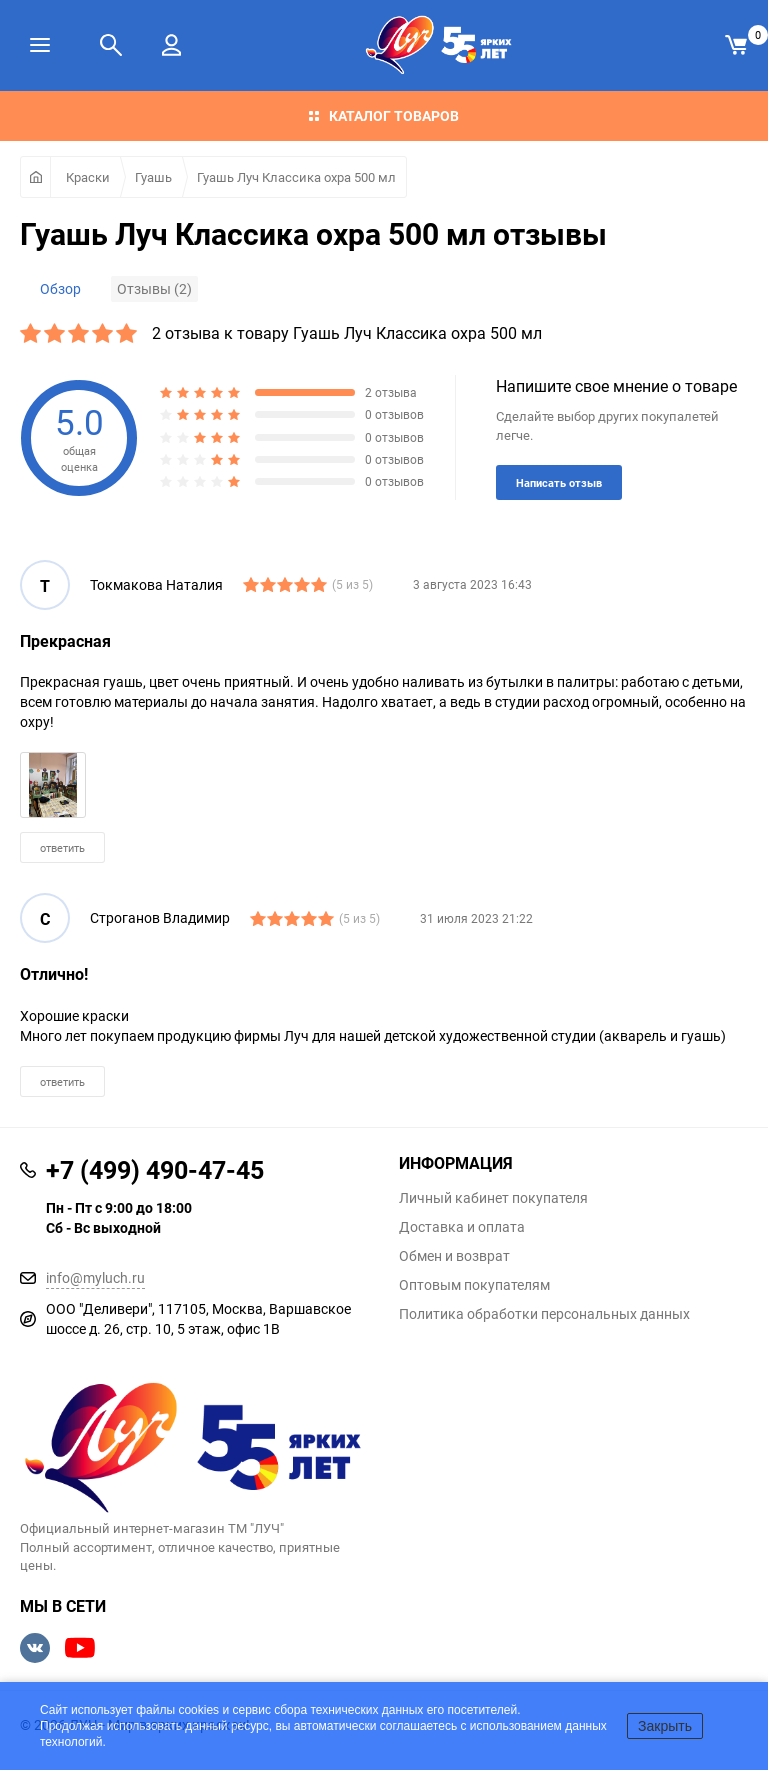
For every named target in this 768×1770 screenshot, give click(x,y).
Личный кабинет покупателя (493, 1198)
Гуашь (153, 177)
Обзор (60, 288)
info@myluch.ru (95, 1277)
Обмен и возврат (454, 1256)
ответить (62, 847)
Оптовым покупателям (474, 1285)
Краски (88, 177)
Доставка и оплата (462, 1227)
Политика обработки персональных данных (544, 1314)
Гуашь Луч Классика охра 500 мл (296, 177)
